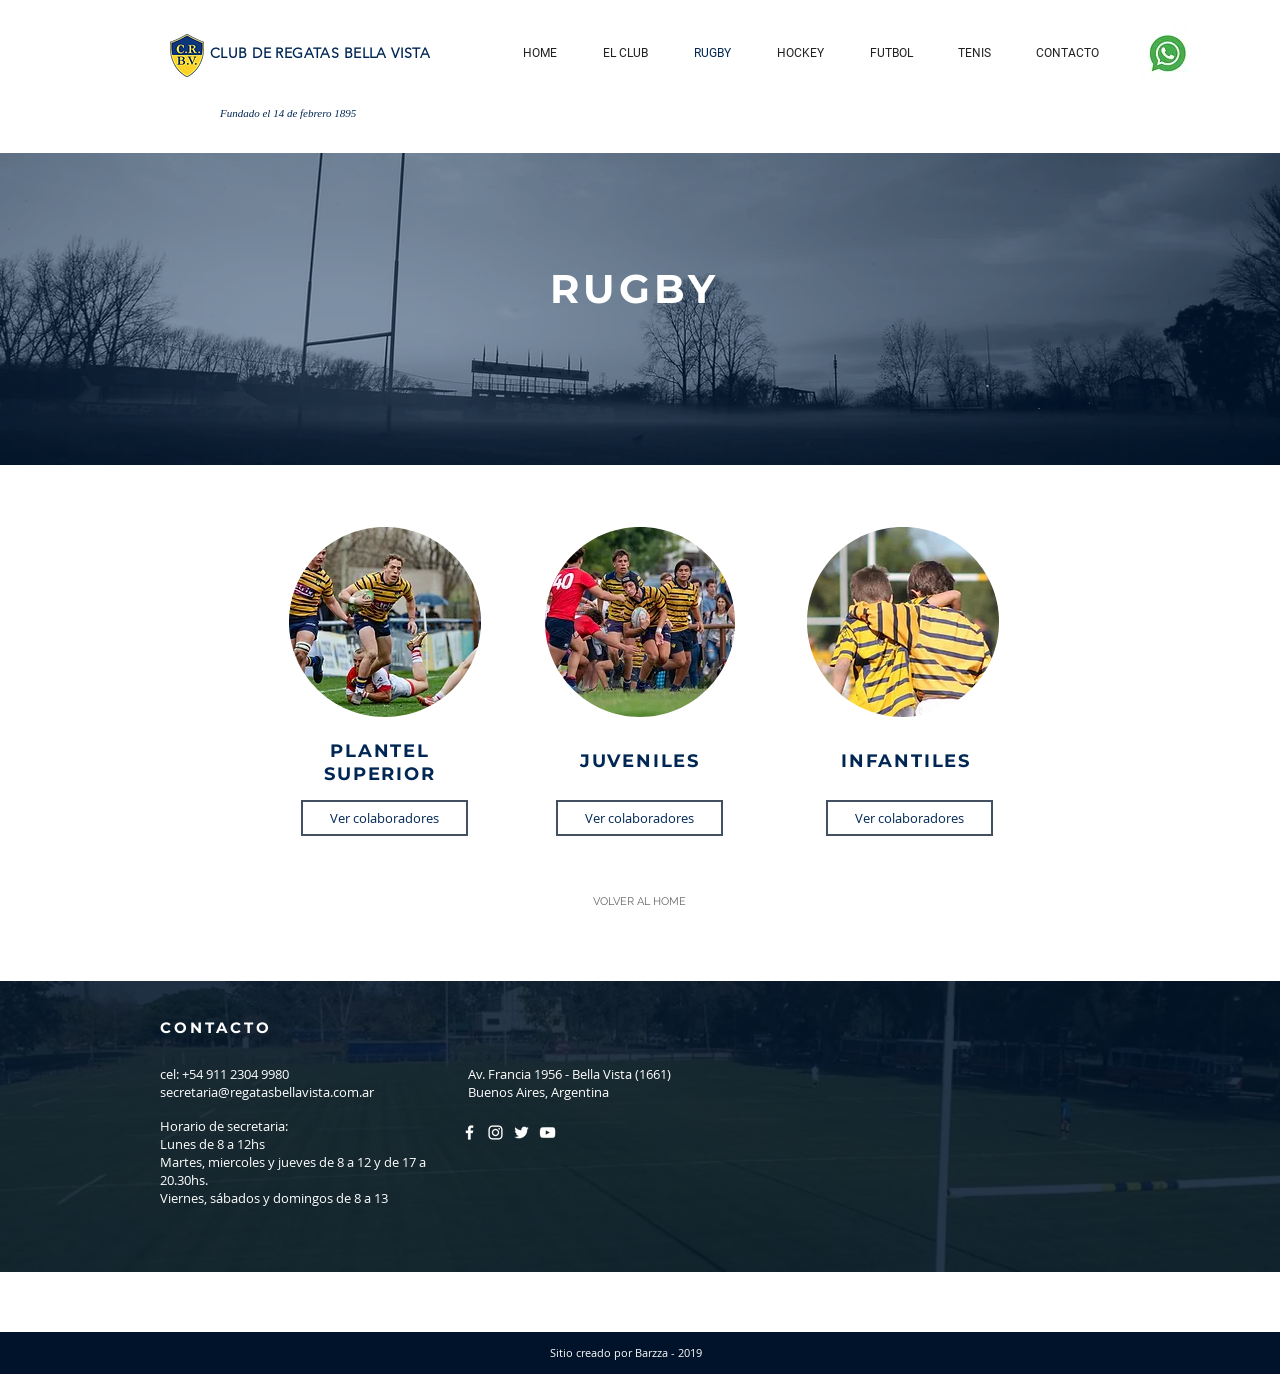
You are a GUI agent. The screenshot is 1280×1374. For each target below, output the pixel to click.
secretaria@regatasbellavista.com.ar (267, 1092)
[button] (625, 53)
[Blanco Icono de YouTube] (547, 1132)
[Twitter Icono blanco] (521, 1132)
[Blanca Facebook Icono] (469, 1132)
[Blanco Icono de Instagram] (495, 1132)
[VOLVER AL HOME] (639, 902)
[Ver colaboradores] (384, 818)
